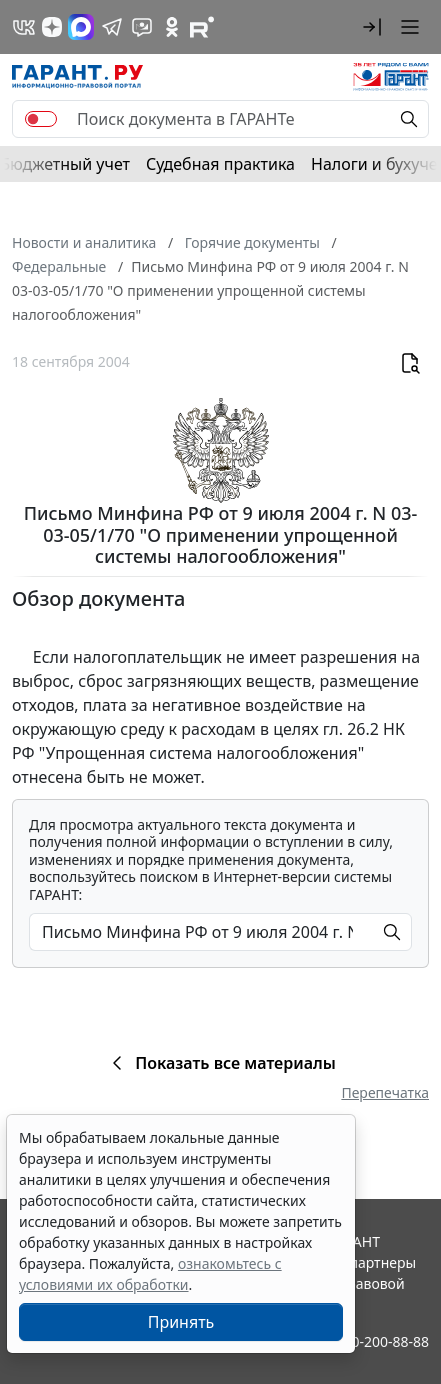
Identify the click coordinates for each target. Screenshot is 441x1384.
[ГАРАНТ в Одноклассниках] (172, 27)
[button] (372, 27)
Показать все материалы (220, 1063)
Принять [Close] (181, 1322)
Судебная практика (220, 164)
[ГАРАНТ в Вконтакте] (24, 27)
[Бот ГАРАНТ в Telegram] (142, 27)
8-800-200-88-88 (376, 1341)
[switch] (41, 119)
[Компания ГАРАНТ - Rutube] (202, 27)
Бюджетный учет (65, 164)
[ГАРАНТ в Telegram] (112, 27)
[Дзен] (52, 27)
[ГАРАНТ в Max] (81, 27)
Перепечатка (385, 1092)
